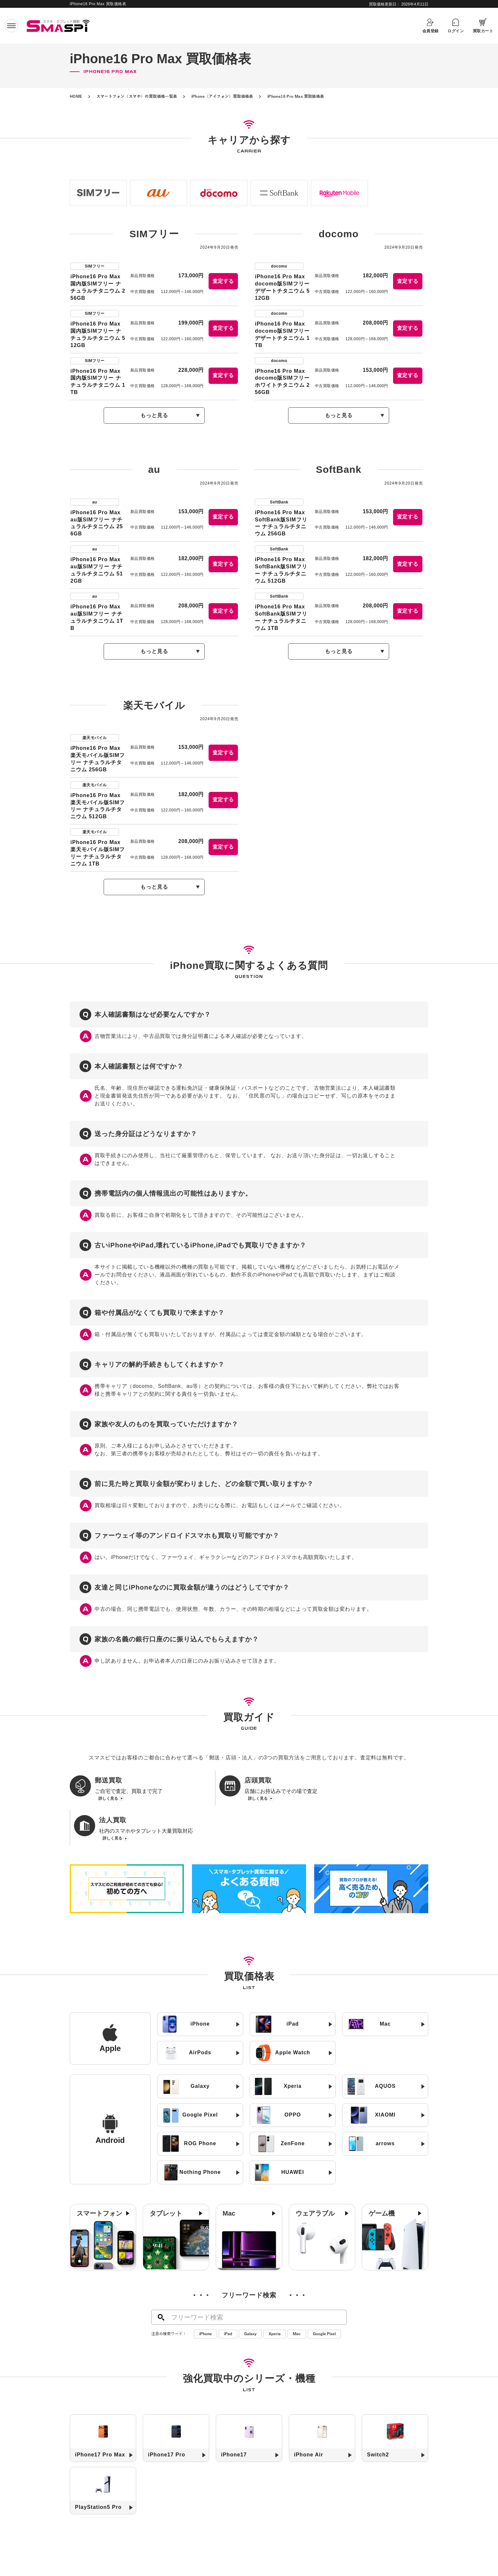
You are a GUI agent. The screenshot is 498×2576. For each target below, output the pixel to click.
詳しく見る (108, 1799)
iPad (228, 2304)
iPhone (205, 2304)
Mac (297, 2304)
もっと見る (154, 415)
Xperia (275, 2304)
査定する (223, 281)
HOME (76, 96)
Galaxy (250, 2304)
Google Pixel (324, 2304)
